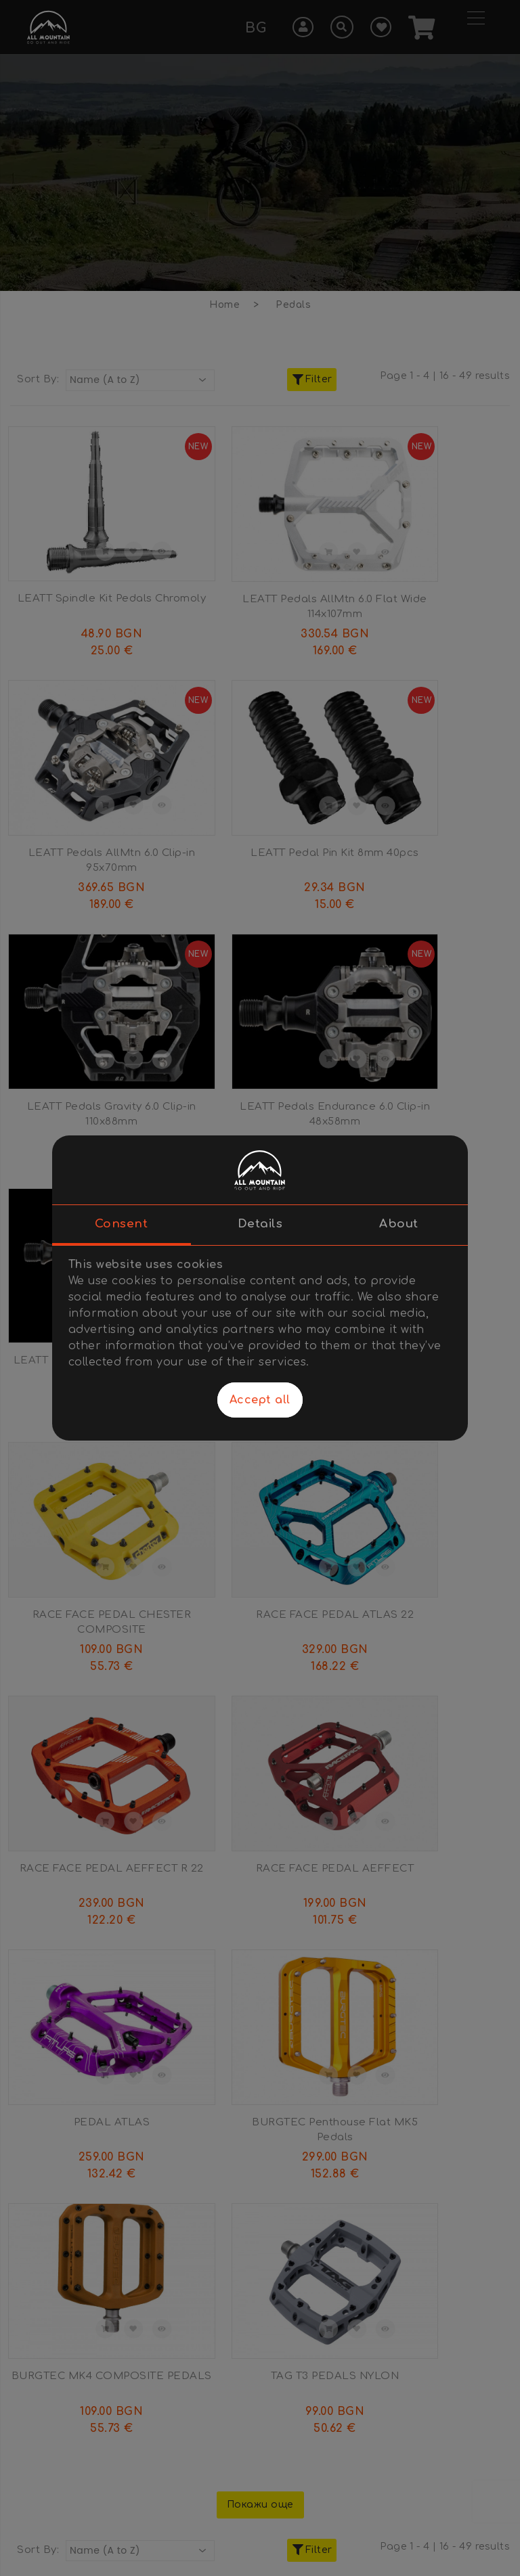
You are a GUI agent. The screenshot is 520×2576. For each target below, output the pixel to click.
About (398, 1223)
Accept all (260, 1400)
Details (260, 1223)
